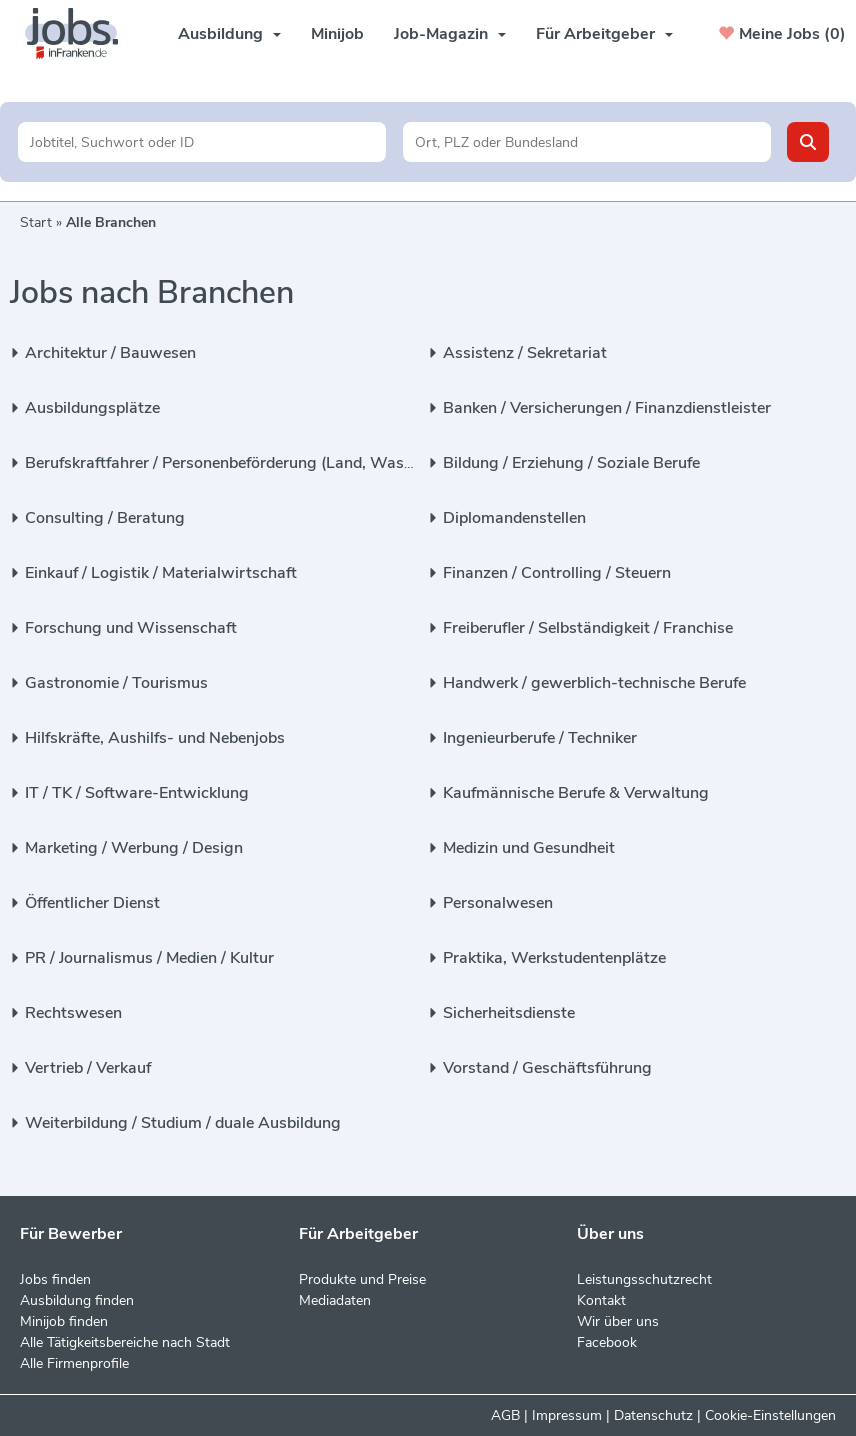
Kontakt (601, 1300)
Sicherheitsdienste (509, 1013)
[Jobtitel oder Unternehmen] (202, 142)
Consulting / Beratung (105, 518)
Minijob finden (64, 1321)
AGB (505, 1415)
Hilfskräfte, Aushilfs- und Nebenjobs (155, 738)
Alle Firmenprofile (74, 1363)
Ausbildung (229, 34)
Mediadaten (335, 1300)
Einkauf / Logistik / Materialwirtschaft (161, 573)
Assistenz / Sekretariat (525, 353)
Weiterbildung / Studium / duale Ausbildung (183, 1123)
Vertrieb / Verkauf (88, 1068)
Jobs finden (55, 1279)
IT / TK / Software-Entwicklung (137, 793)
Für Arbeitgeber (604, 34)
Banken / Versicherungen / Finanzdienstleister (607, 408)
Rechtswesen (73, 1013)
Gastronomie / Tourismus (116, 683)
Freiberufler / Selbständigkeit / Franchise (588, 628)
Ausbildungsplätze (92, 408)
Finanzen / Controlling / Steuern (557, 573)
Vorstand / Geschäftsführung (547, 1068)
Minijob (337, 34)
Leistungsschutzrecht (644, 1279)
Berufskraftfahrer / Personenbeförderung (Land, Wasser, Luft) (247, 463)
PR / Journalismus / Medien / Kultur (149, 958)
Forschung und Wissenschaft (131, 628)
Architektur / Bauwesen (110, 353)
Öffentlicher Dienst (92, 903)
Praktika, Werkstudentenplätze (554, 958)
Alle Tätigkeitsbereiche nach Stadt (125, 1342)
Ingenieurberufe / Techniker (540, 738)
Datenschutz (653, 1415)
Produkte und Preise (362, 1279)
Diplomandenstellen (514, 518)
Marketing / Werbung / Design (134, 848)
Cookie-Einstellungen (770, 1415)
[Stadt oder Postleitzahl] (587, 142)
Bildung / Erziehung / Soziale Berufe (571, 463)
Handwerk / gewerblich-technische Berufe (594, 683)
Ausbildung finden (77, 1300)
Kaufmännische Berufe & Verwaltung (576, 793)
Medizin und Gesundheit (529, 848)
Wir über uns (618, 1321)
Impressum (567, 1415)
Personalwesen (498, 903)
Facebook (607, 1342)
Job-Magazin (450, 34)
